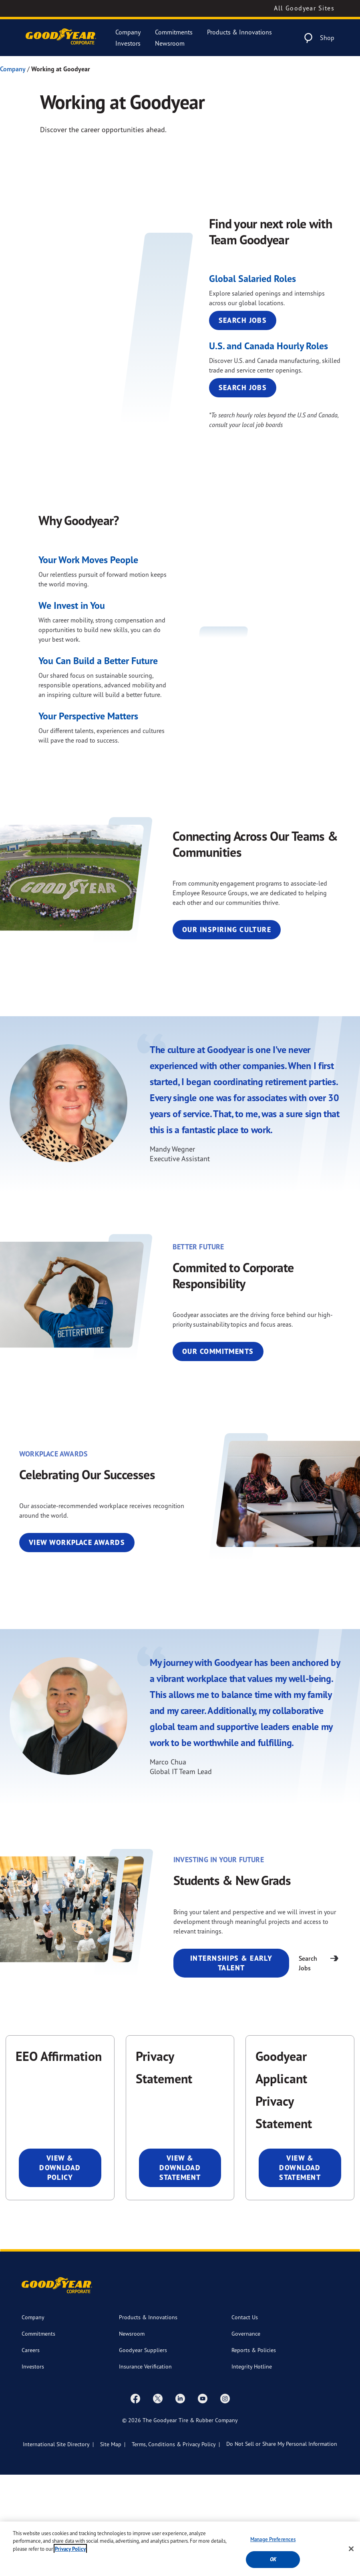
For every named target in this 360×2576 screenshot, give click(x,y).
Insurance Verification (145, 2467)
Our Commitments (218, 1452)
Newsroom (170, 43)
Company (128, 32)
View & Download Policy (60, 2269)
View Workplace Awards (77, 1644)
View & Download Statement (180, 2269)
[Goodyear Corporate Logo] (61, 37)
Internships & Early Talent (231, 2064)
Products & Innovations (239, 32)
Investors (128, 43)
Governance (245, 2434)
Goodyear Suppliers (143, 2451)
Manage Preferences (273, 2539)
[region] (180, 2549)
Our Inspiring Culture (226, 1030)
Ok (273, 2559)
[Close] (351, 2549)
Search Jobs (243, 391)
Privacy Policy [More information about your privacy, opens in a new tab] (70, 2549)
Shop (327, 38)
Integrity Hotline (251, 2467)
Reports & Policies (253, 2451)
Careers (31, 2451)
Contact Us (244, 2418)
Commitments (174, 32)
